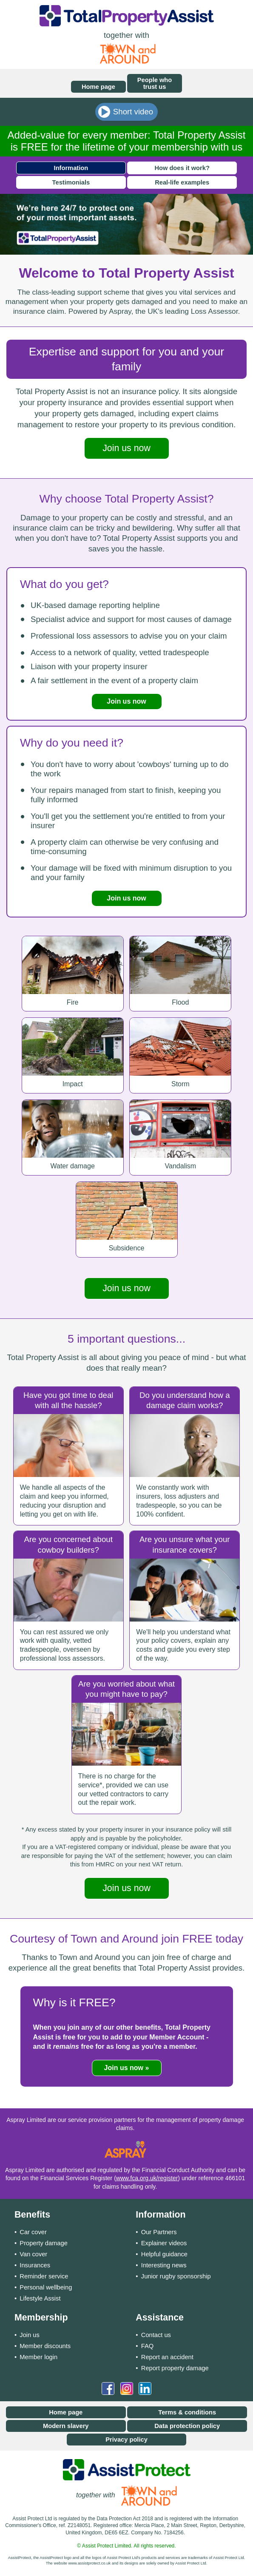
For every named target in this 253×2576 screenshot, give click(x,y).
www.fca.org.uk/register (147, 2178)
